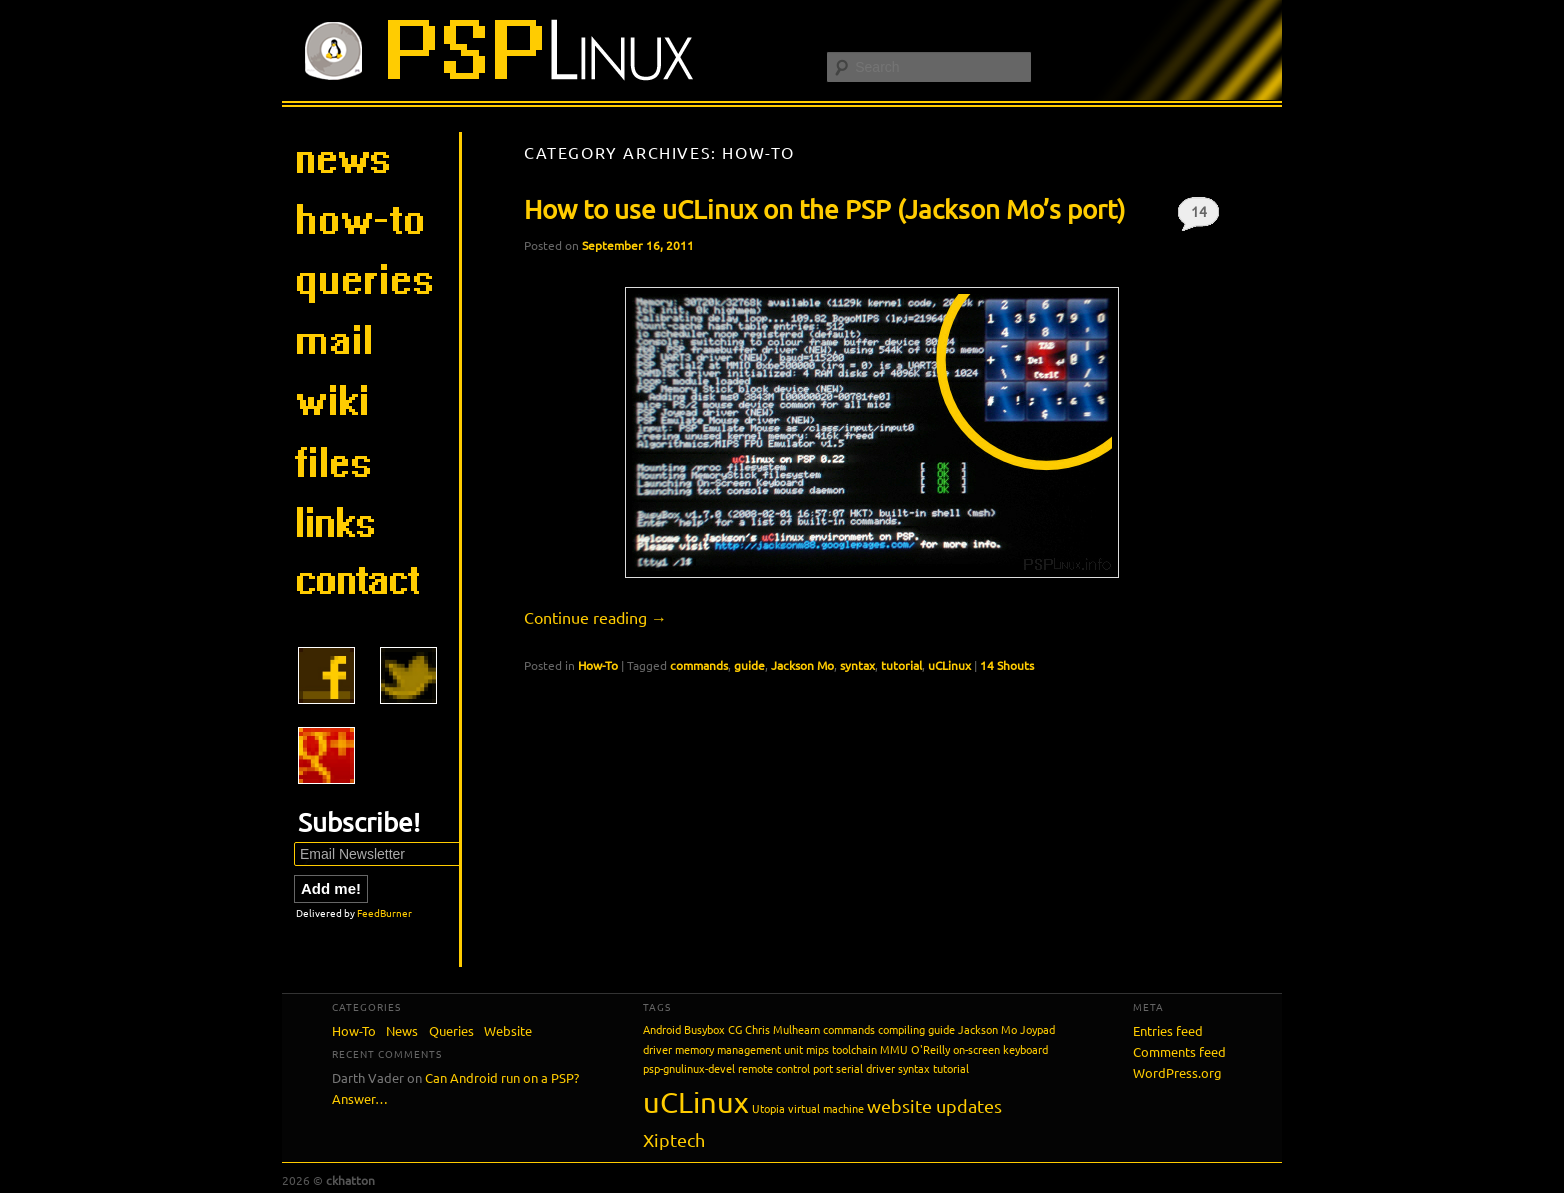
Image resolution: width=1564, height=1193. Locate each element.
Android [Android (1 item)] (662, 1029)
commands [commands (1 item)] (849, 1029)
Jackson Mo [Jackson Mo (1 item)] (987, 1029)
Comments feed (1179, 1051)
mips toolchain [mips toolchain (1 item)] (841, 1049)
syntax (857, 665)
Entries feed (1168, 1030)
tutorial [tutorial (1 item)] (951, 1068)
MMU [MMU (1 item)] (894, 1049)
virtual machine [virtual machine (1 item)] (826, 1108)
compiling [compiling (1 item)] (901, 1029)
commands (699, 665)
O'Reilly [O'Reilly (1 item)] (930, 1049)
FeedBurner (384, 912)
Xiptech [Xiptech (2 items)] (674, 1139)
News (402, 1030)
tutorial (901, 665)
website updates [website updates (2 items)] (934, 1105)
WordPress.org (1177, 1072)
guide (749, 665)
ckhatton (350, 1180)
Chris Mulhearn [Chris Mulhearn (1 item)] (782, 1029)
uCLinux (949, 665)
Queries (451, 1030)
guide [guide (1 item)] (941, 1029)
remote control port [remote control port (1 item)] (785, 1068)
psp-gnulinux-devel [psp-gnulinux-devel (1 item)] (689, 1068)
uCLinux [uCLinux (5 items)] (696, 1102)
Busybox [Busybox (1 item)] (704, 1029)
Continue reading (595, 617)
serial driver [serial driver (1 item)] (865, 1068)
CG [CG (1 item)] (735, 1029)
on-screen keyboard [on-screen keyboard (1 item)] (1000, 1049)
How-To (598, 665)
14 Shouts (1198, 216)
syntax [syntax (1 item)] (914, 1068)
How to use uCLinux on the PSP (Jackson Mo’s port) (824, 209)
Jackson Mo (802, 665)
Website (508, 1030)
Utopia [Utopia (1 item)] (768, 1108)
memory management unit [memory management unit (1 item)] (739, 1049)
